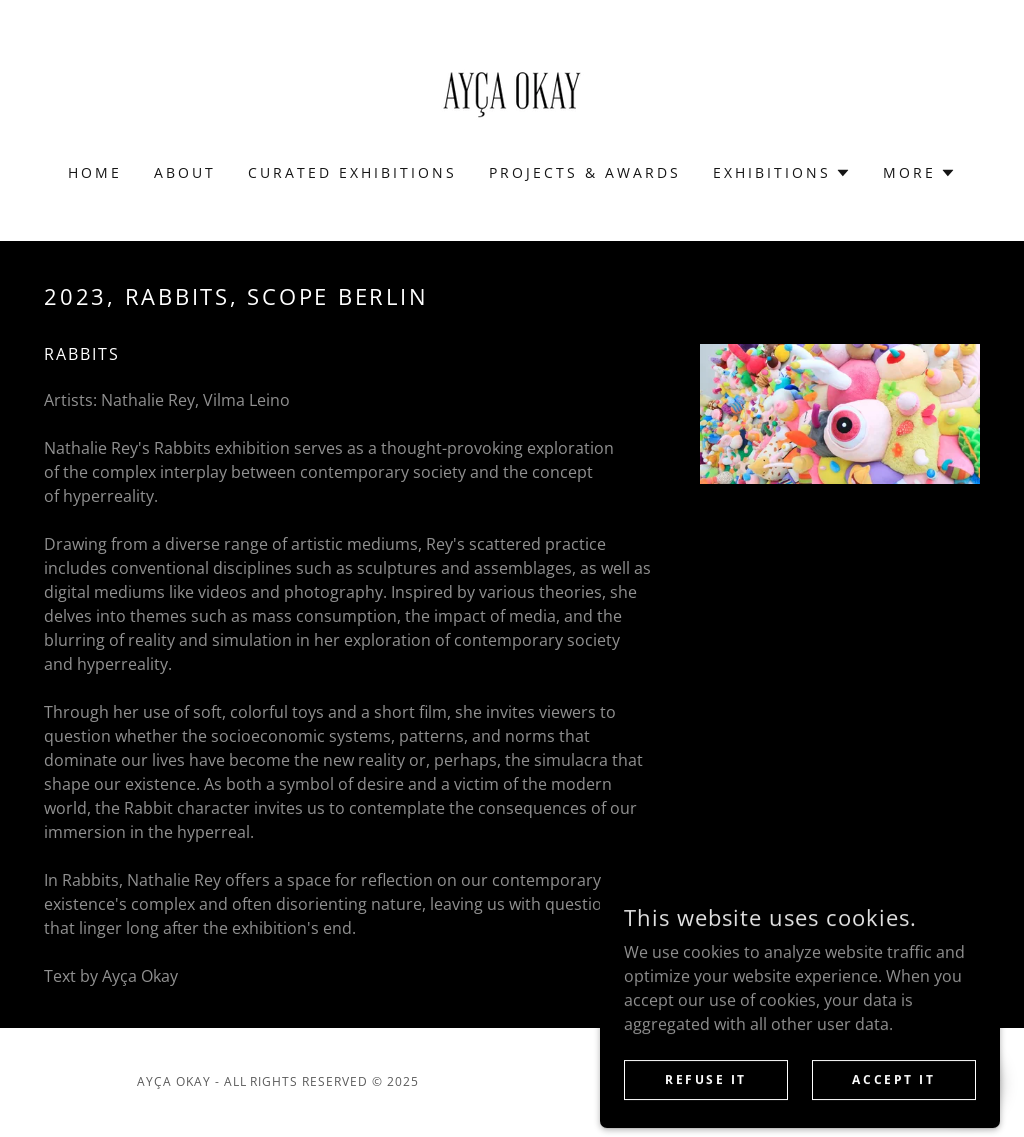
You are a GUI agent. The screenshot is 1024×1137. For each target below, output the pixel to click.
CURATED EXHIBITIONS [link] (352, 172)
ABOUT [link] (185, 172)
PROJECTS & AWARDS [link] (585, 172)
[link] (512, 95)
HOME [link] (95, 172)
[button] (782, 173)
